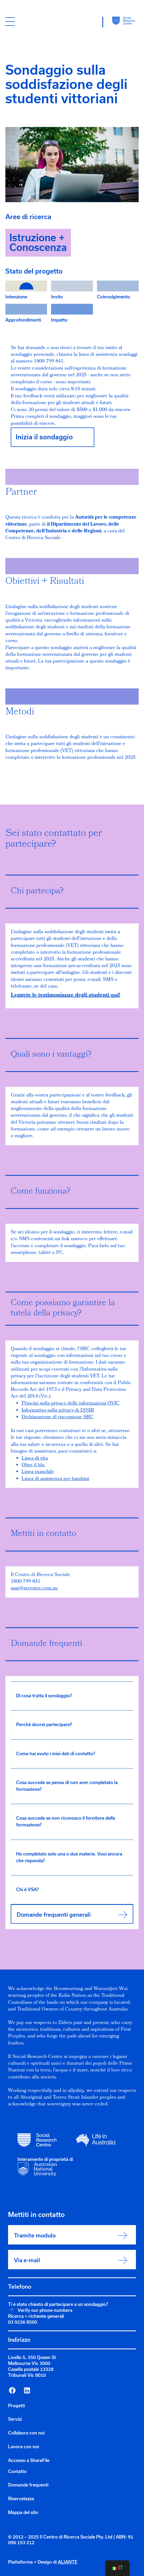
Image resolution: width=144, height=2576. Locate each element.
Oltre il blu (33, 1465)
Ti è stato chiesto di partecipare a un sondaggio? (58, 2304)
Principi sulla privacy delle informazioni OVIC (70, 1403)
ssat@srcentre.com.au (34, 1588)
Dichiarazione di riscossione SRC (57, 1417)
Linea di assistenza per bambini (55, 1479)
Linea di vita (34, 1458)
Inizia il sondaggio (44, 437)
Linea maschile (37, 1472)
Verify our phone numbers (45, 2310)
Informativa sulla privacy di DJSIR (57, 1410)
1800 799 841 (25, 1582)
